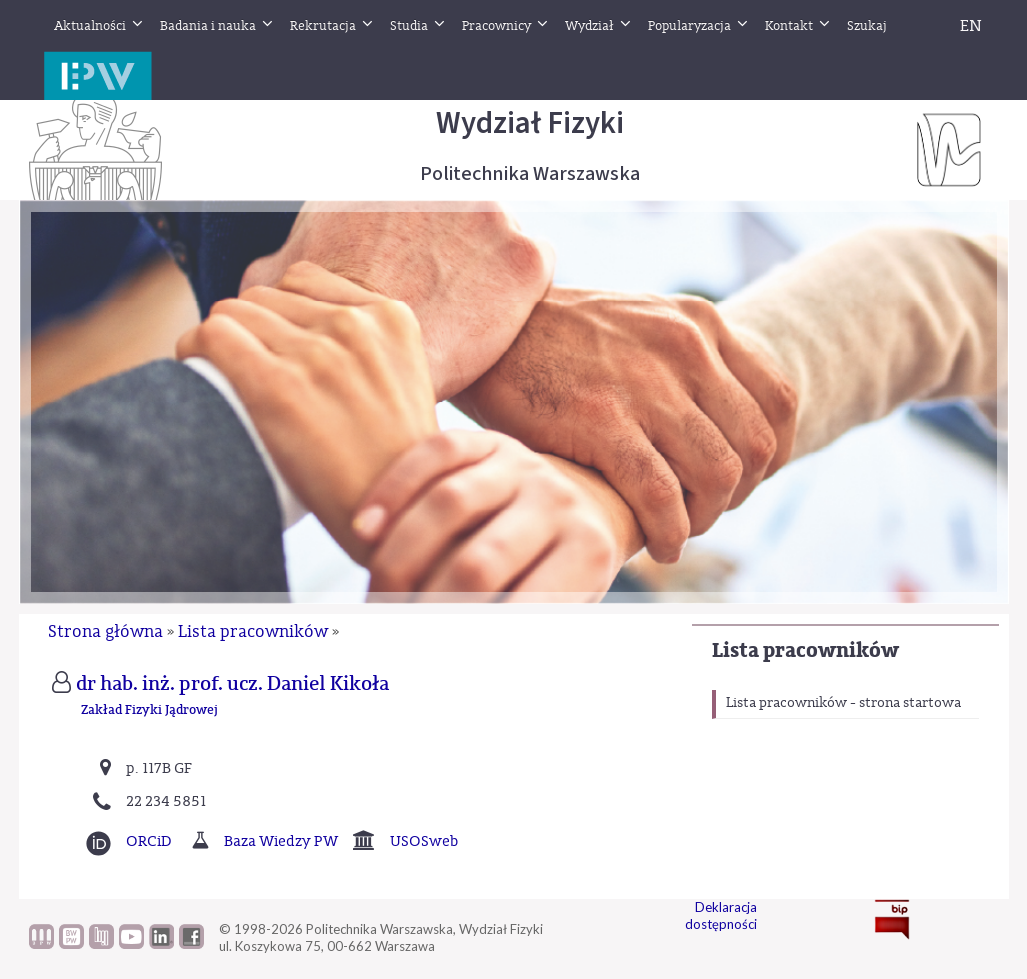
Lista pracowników (805, 650)
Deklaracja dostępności (721, 915)
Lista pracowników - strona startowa (843, 703)
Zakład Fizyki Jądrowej (149, 710)
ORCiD (149, 841)
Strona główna (105, 631)
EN (971, 26)
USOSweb (424, 841)
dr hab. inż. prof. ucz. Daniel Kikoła (232, 684)
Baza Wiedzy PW (281, 841)
